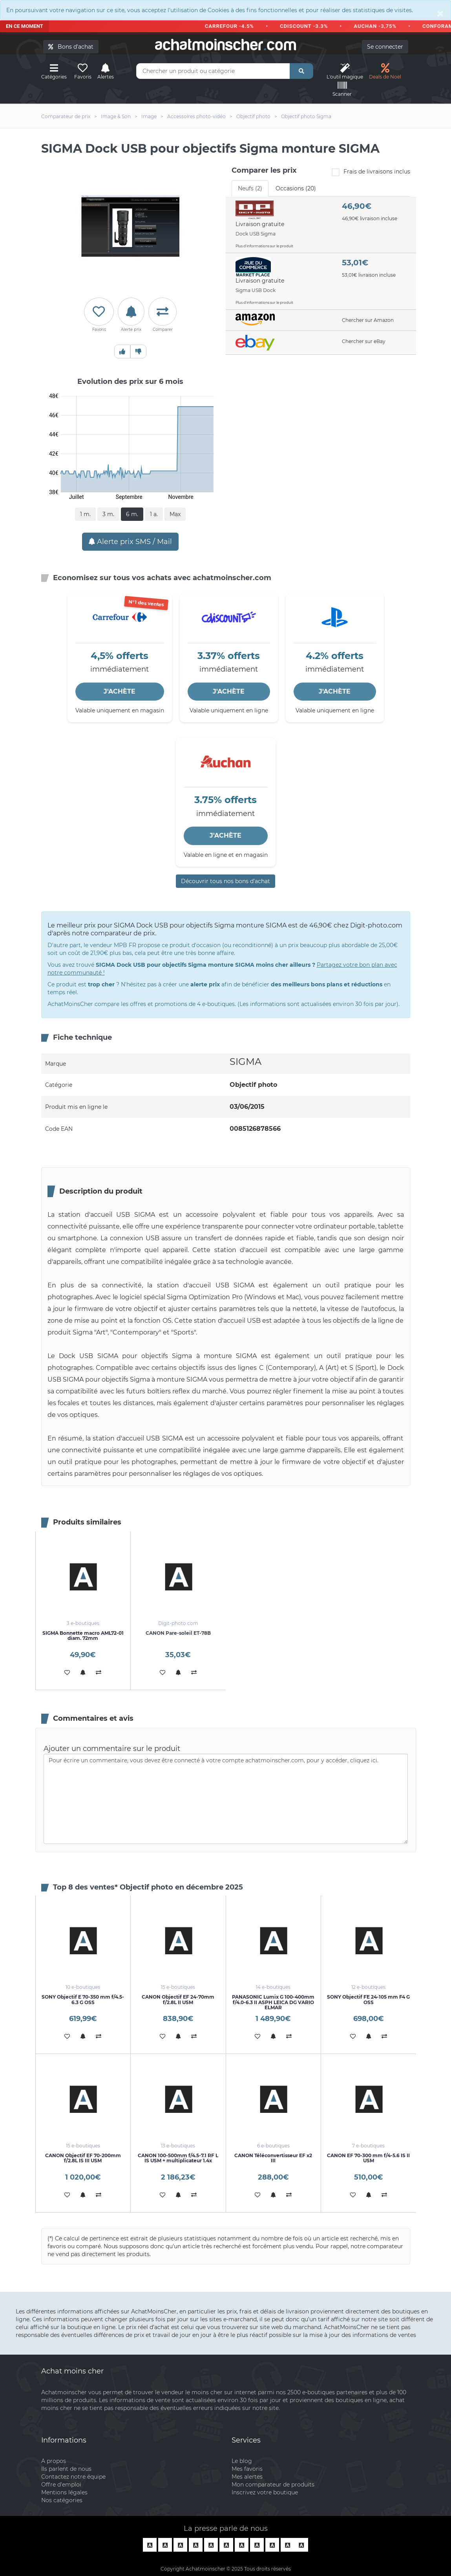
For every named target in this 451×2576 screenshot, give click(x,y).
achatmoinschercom (226, 45)
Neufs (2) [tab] (250, 188)
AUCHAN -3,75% (379, 26)
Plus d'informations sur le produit (264, 246)
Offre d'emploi (61, 2484)
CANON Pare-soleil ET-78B (178, 1633)
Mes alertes (247, 2476)
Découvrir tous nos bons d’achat (225, 881)
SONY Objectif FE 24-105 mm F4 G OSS (368, 1999)
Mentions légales (64, 2492)
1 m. (85, 514)
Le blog (242, 2461)
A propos (53, 2461)
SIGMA (245, 1061)
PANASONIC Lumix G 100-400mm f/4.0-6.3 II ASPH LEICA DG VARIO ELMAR (273, 2002)
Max (175, 514)
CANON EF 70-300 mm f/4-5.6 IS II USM (368, 2157)
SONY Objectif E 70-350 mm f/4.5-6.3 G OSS (83, 1999)
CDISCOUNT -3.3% (308, 26)
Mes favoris (247, 2468)
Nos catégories (61, 2500)
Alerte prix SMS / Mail (130, 541)
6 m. (132, 514)
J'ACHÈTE (119, 691)
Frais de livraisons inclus (371, 172)
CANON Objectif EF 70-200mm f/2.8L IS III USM (83, 2157)
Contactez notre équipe (73, 2476)
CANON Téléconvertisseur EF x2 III (273, 2157)
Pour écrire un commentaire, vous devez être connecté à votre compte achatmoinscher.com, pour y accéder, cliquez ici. (226, 1799)
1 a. (154, 514)
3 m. (108, 514)
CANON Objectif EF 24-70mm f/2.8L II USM (178, 1999)
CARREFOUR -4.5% (234, 26)
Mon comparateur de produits (273, 2484)
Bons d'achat (70, 46)
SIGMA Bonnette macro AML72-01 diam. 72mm (83, 1635)
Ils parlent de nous (66, 2468)
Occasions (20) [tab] (296, 188)
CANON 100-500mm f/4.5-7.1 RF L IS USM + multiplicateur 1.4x (178, 2157)
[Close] (440, 13)
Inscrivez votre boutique (265, 2492)
